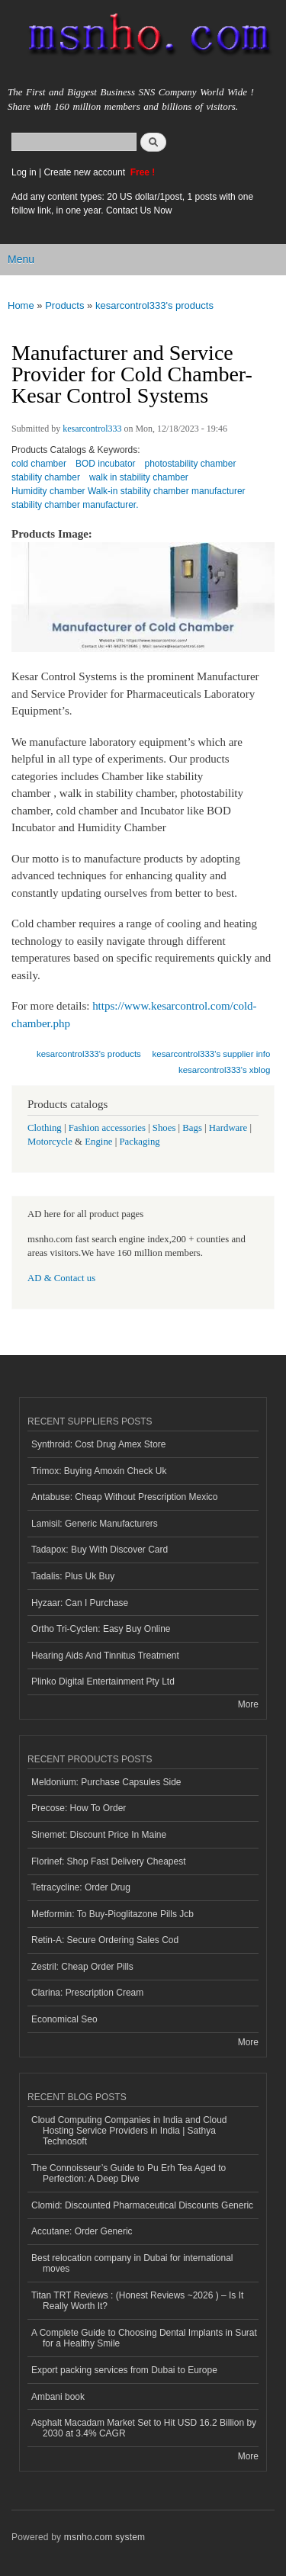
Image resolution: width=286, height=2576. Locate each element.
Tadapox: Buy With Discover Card (99, 1549)
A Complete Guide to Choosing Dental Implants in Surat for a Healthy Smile (144, 2338)
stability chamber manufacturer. (75, 504)
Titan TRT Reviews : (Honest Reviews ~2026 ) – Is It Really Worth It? (137, 2300)
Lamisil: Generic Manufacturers (94, 1523)
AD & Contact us (61, 1278)
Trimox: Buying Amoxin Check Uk (98, 1471)
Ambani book (58, 2396)
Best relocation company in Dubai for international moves (132, 2263)
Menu (21, 259)
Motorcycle (49, 1141)
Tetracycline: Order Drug (80, 1887)
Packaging (139, 1141)
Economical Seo (64, 2019)
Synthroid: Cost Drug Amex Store (98, 1444)
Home (21, 305)
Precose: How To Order (78, 1808)
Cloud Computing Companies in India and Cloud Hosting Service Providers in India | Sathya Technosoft (129, 2131)
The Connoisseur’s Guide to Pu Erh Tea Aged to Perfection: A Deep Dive (128, 2173)
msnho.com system (104, 2537)
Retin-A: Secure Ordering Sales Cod (104, 1940)
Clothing (44, 1128)
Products (64, 305)
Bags (192, 1128)
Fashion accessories (107, 1128)
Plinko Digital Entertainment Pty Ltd (103, 1681)
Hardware (228, 1128)
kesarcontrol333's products (154, 305)
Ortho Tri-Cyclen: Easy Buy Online (101, 1629)
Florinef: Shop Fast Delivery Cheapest (108, 1861)
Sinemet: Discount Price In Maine (98, 1834)
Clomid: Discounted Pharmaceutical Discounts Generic (142, 2205)
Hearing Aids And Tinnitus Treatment (105, 1655)
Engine (98, 1141)
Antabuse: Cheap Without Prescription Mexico (124, 1497)
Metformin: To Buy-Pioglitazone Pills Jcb (112, 1914)
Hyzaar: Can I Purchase (79, 1603)
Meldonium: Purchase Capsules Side (106, 1782)
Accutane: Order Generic (82, 2231)
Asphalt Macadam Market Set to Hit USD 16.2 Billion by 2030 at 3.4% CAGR (143, 2428)
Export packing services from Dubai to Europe (124, 2370)
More (248, 1704)
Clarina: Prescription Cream (87, 1992)
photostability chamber (190, 463)
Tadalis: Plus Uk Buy (72, 1576)
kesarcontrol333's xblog (224, 1069)
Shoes (164, 1128)
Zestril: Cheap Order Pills (82, 1966)
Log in (24, 172)
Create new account (85, 172)
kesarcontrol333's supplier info (212, 1053)
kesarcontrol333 (92, 428)
